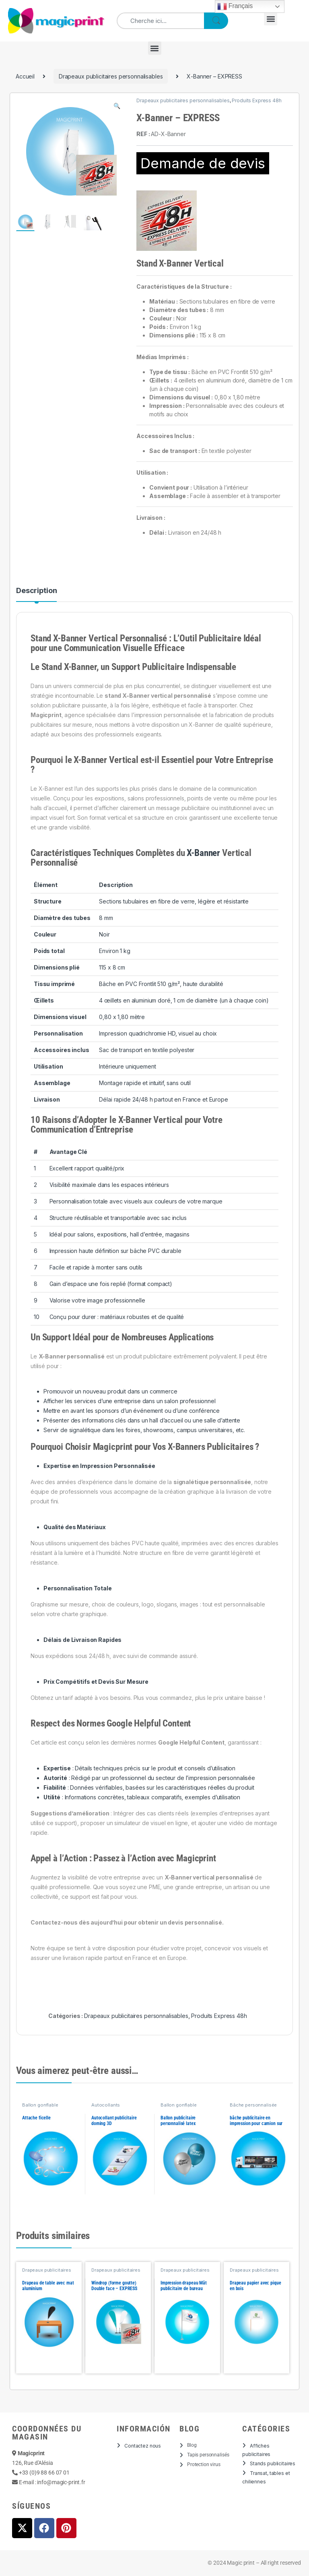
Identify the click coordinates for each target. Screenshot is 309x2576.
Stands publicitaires (272, 2463)
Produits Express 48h (256, 100)
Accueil (25, 76)
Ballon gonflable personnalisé (40, 2107)
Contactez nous (142, 2446)
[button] (270, 18)
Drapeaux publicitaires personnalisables (111, 76)
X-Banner (203, 853)
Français (235, 6)
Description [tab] (36, 591)
